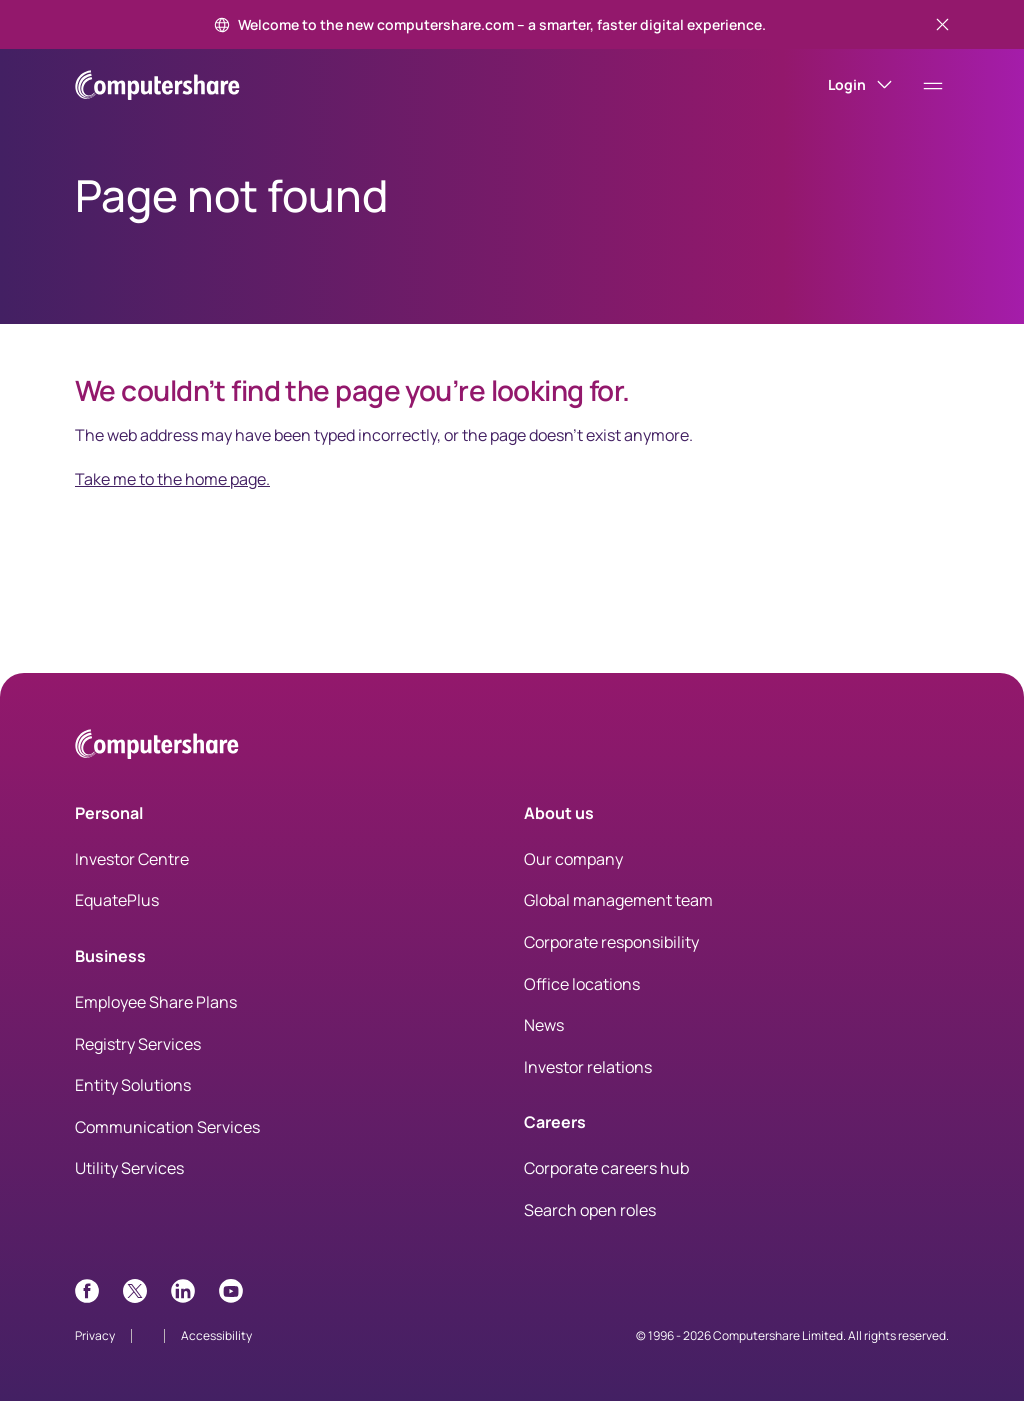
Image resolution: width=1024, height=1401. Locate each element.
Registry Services (138, 1044)
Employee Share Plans (156, 1002)
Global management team (618, 900)
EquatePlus (117, 900)
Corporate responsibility (611, 942)
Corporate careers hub (606, 1168)
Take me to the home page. (172, 479)
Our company (573, 859)
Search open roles (590, 1210)
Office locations (582, 984)
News (544, 1025)
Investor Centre (132, 859)
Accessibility (216, 1335)
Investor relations (588, 1067)
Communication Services (167, 1127)
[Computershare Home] (157, 747)
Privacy (95, 1335)
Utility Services (129, 1168)
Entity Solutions (133, 1085)
